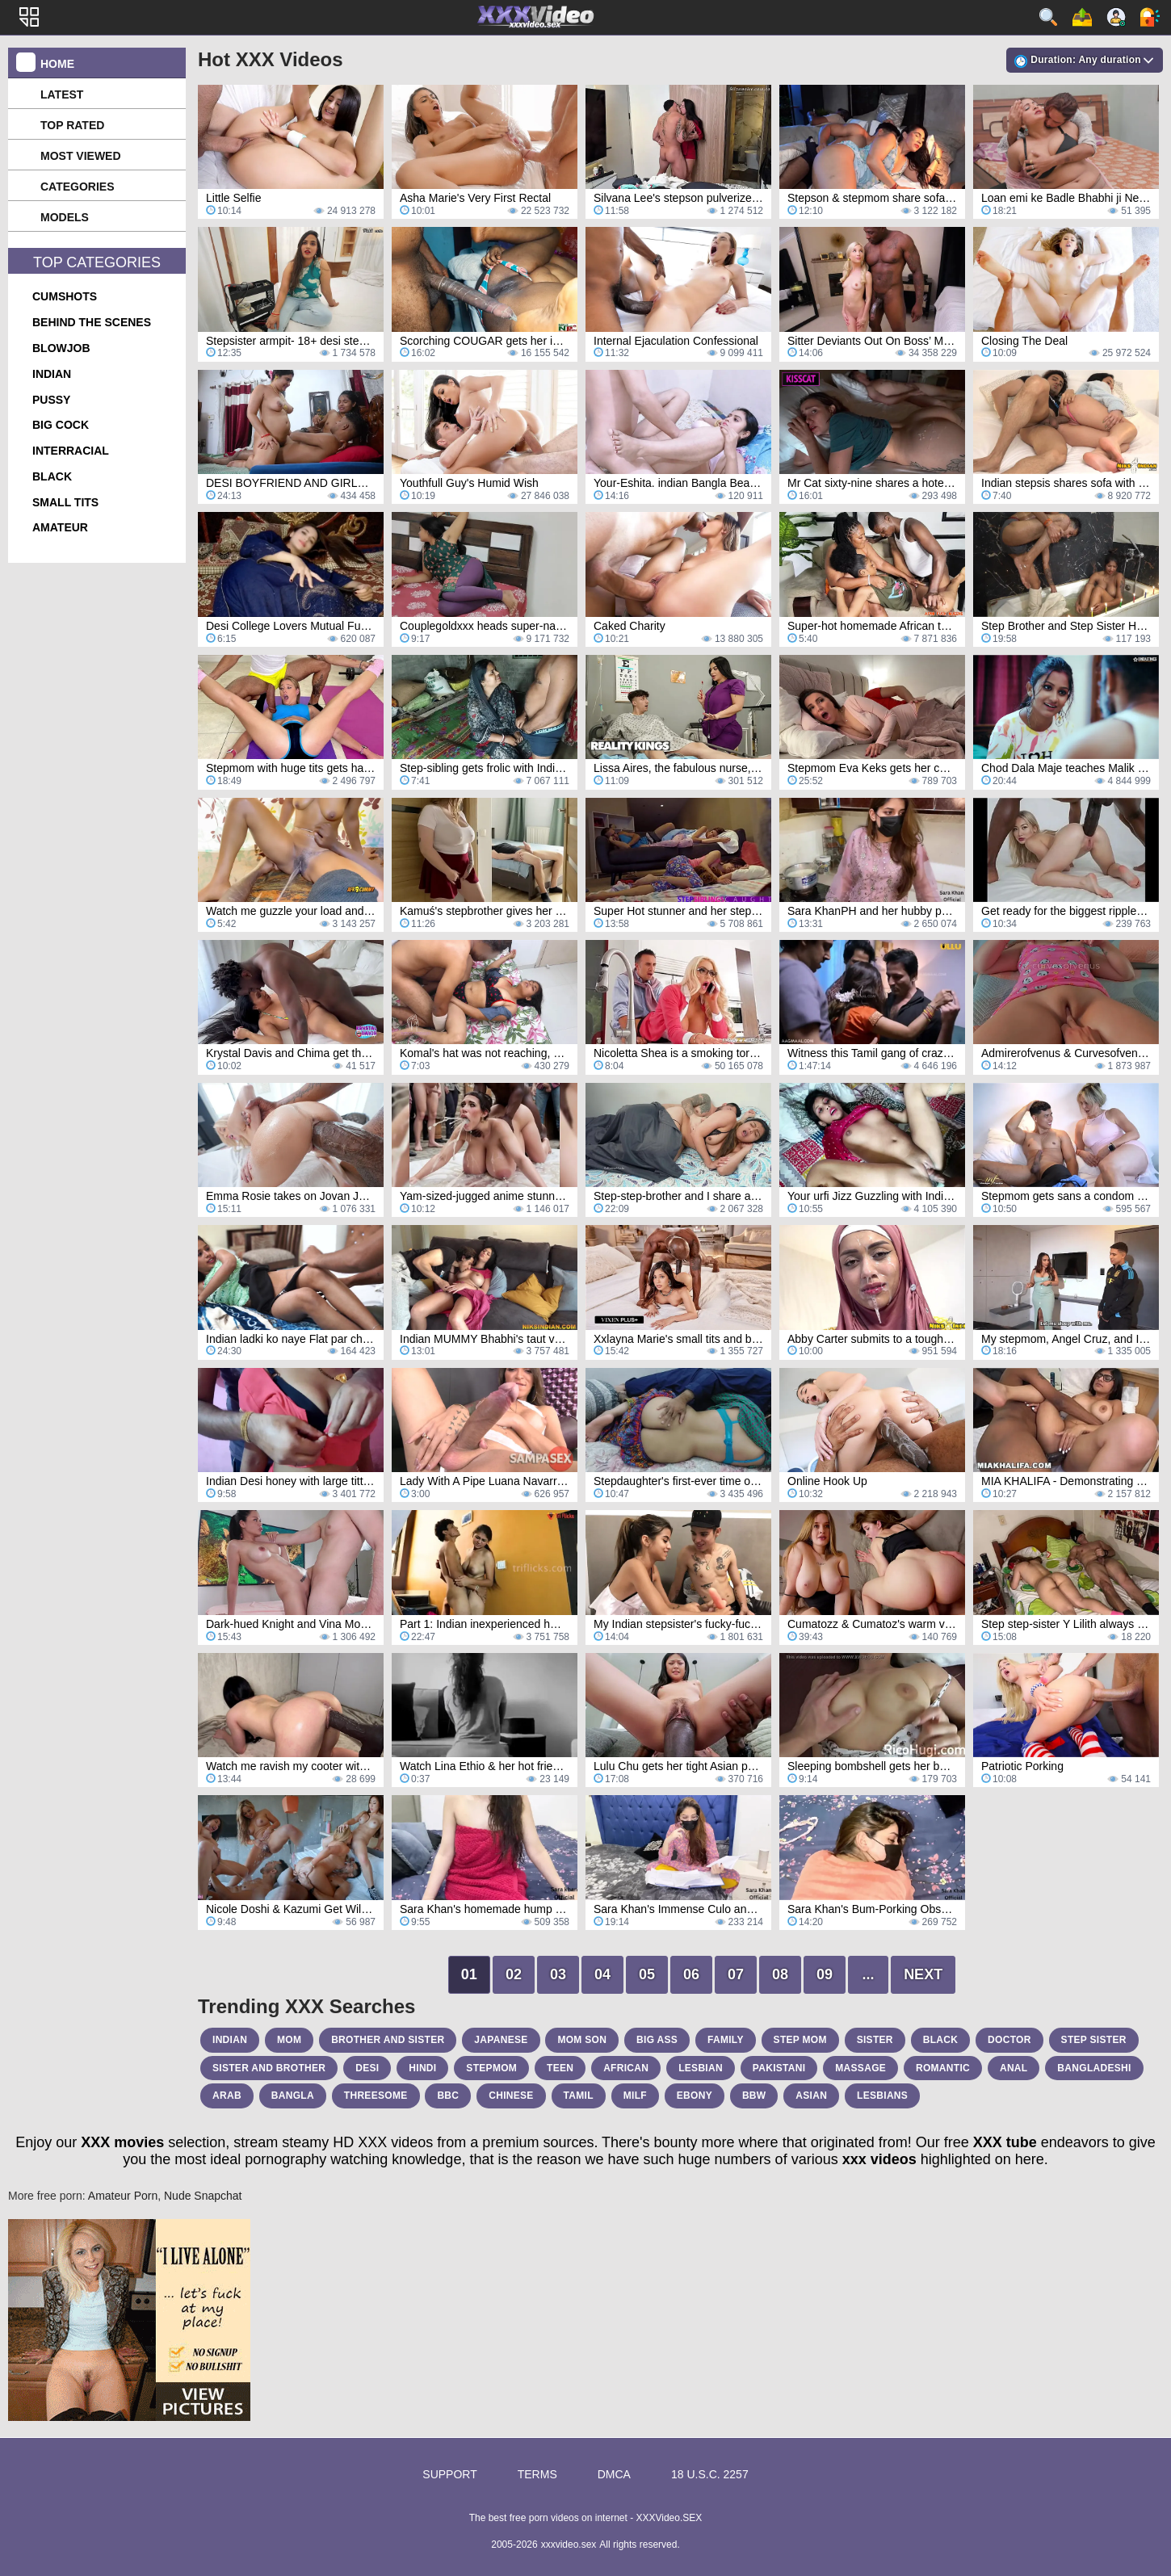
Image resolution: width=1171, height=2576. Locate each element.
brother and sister (387, 2039)
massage (860, 2068)
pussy (51, 399)
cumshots (64, 296)
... (869, 1974)
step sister (1094, 2039)
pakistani (779, 2068)
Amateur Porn (122, 2195)
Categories (77, 186)
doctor (1009, 2039)
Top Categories (97, 262)
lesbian (700, 2068)
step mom (800, 2039)
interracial (70, 450)
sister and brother (268, 2068)
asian (811, 2095)
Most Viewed (80, 155)
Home (57, 63)
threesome (376, 2095)
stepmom (491, 2068)
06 (691, 1974)
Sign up (1116, 17)
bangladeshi (1094, 2068)
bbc (448, 2095)
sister (875, 2039)
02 (514, 1974)
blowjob (61, 348)
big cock (60, 424)
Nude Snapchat (203, 2195)
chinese (511, 2095)
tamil (579, 2095)
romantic (943, 2068)
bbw (754, 2095)
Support (449, 2474)
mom (289, 2039)
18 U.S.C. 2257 (710, 2474)
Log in (1150, 17)
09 (824, 1974)
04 (602, 1974)
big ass (657, 2039)
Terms (537, 2474)
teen (560, 2068)
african (625, 2068)
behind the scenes (91, 322)
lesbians (882, 2095)
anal (1014, 2068)
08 (780, 1974)
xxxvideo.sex (569, 2544)
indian (51, 373)
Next (923, 1974)
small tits (65, 502)
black (52, 476)
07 (736, 1974)
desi (367, 2068)
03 (558, 1974)
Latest (61, 94)
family (725, 2039)
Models (64, 217)
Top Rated (72, 125)
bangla (292, 2095)
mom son (581, 2039)
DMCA (614, 2474)
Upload (1082, 17)
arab (226, 2095)
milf (635, 2095)
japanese (500, 2039)
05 (647, 1974)
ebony (694, 2095)
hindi (422, 2068)
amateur (60, 527)
